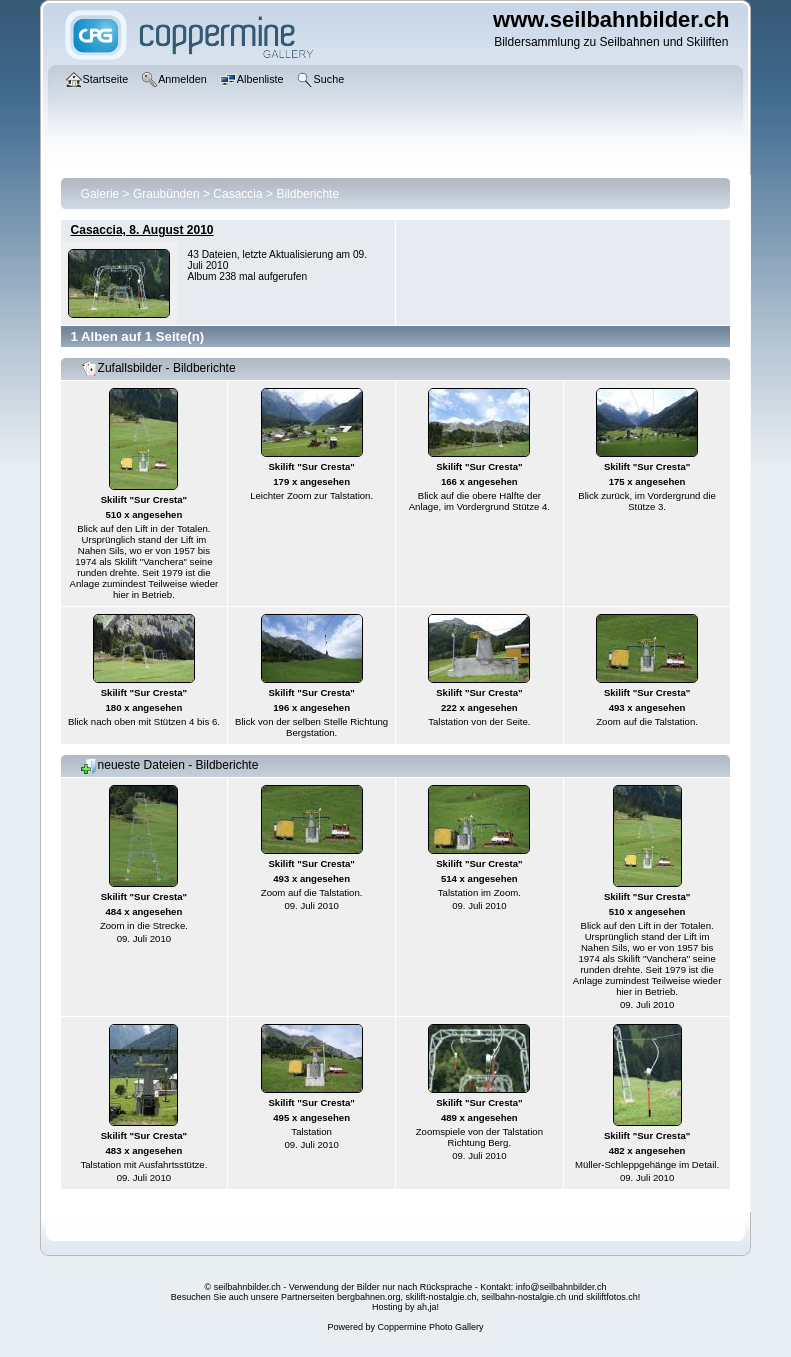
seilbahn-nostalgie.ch (524, 1297)
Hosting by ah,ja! (405, 1307)
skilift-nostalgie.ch (441, 1297)
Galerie (100, 194)
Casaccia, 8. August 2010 (142, 230)
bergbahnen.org (369, 1297)
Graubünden (166, 194)
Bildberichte (307, 194)
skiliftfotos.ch (612, 1297)
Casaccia (237, 194)
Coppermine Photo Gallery (430, 1327)
